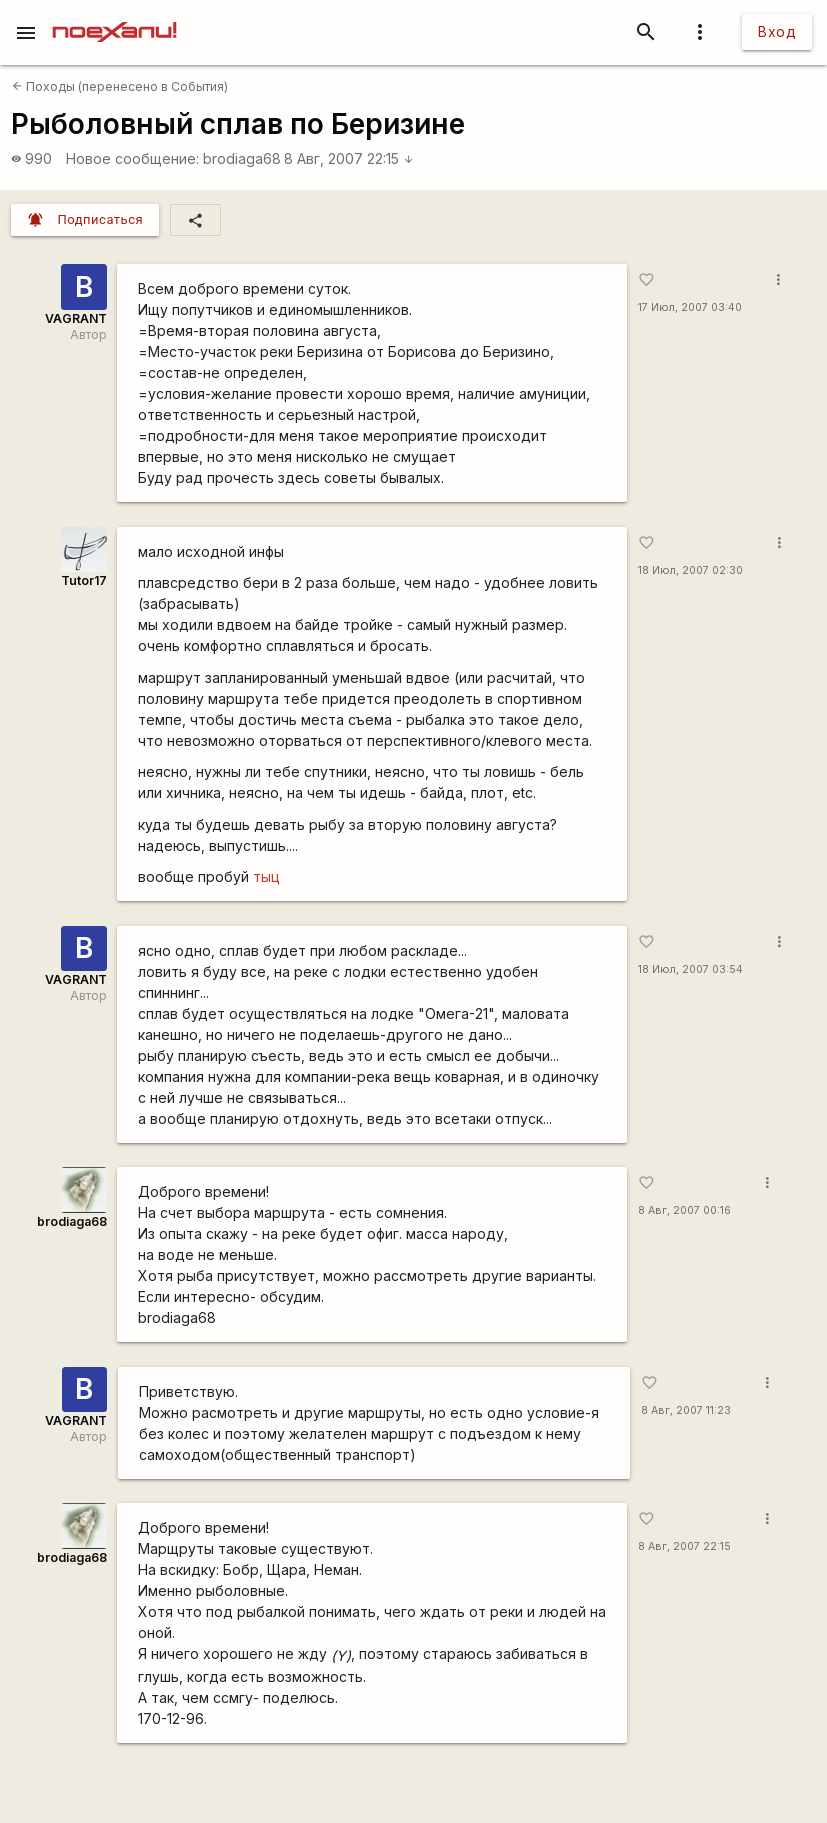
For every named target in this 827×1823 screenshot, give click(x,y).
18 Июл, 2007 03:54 (690, 969)
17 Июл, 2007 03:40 (690, 307)
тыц (266, 876)
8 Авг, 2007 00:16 (684, 1210)
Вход (777, 31)
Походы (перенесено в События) (120, 86)
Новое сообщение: (132, 158)
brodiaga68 (242, 158)
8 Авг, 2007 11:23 (686, 1410)
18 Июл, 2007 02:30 (690, 570)
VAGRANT (76, 318)
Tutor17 (84, 580)
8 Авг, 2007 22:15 (349, 158)
